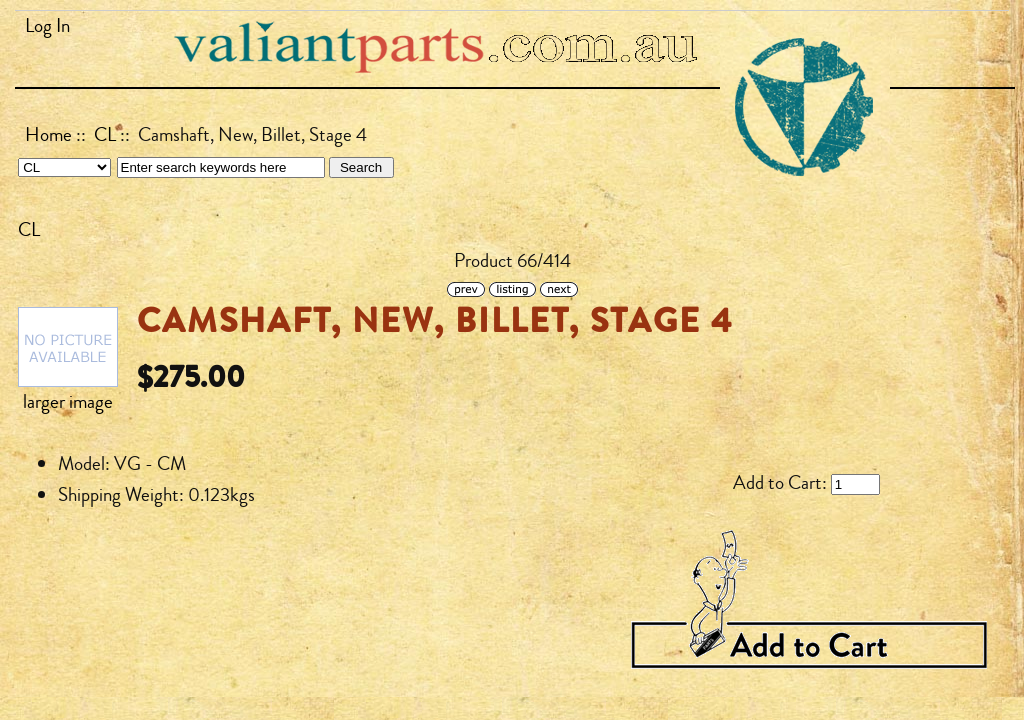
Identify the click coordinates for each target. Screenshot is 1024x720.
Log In (47, 26)
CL (105, 135)
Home (48, 135)
